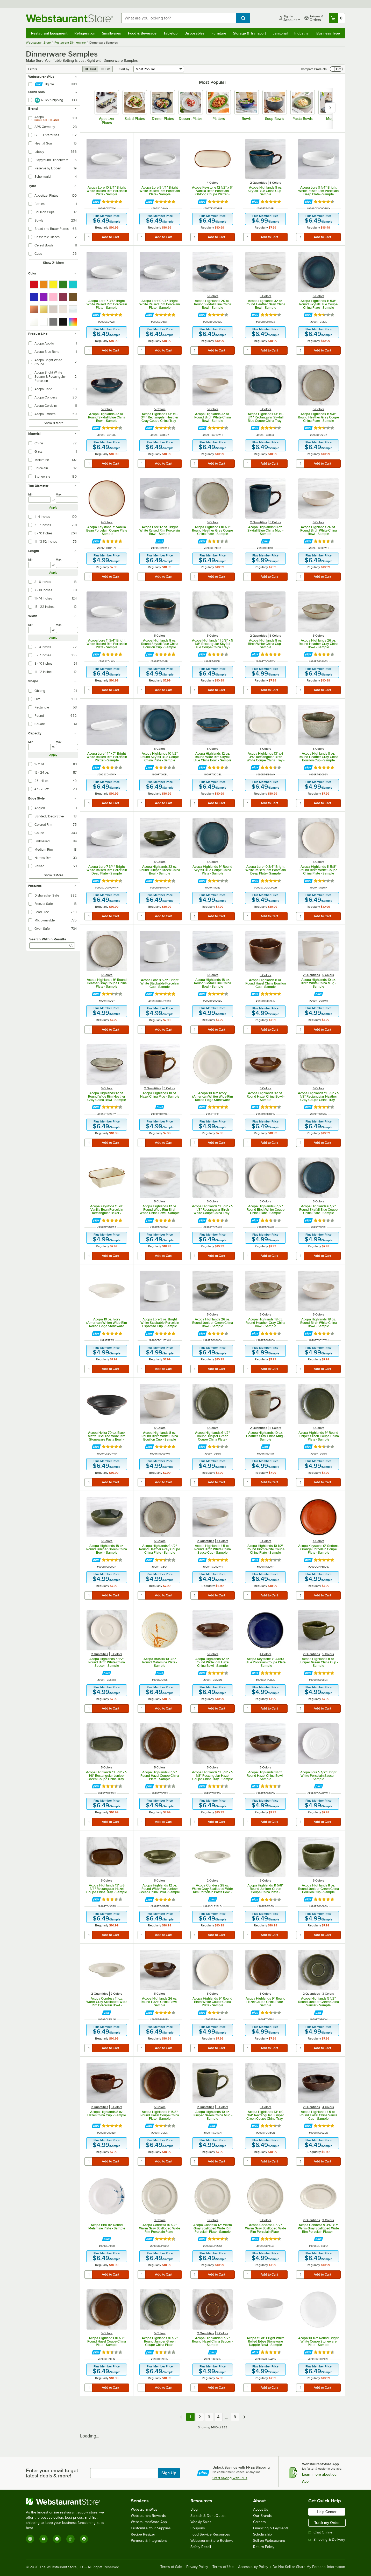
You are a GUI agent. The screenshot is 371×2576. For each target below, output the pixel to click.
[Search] (71, 945)
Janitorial (280, 33)
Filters (32, 69)
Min (30, 494)
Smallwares (111, 33)
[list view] (105, 69)
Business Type (328, 33)
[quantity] (88, 237)
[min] (39, 500)
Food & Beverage (142, 33)
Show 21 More (53, 263)
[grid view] (90, 69)
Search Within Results (47, 939)
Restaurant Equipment (49, 33)
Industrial (301, 33)
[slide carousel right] (330, 107)
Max (58, 494)
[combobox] (178, 18)
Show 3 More (53, 875)
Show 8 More (53, 423)
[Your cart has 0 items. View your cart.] (337, 18)
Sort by (124, 69)
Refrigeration (84, 33)
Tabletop (170, 33)
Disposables (194, 33)
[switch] (336, 69)
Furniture (218, 33)
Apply (53, 507)
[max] (67, 500)
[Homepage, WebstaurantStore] (69, 18)
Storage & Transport (249, 33)
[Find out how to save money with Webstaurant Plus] (96, 201)
